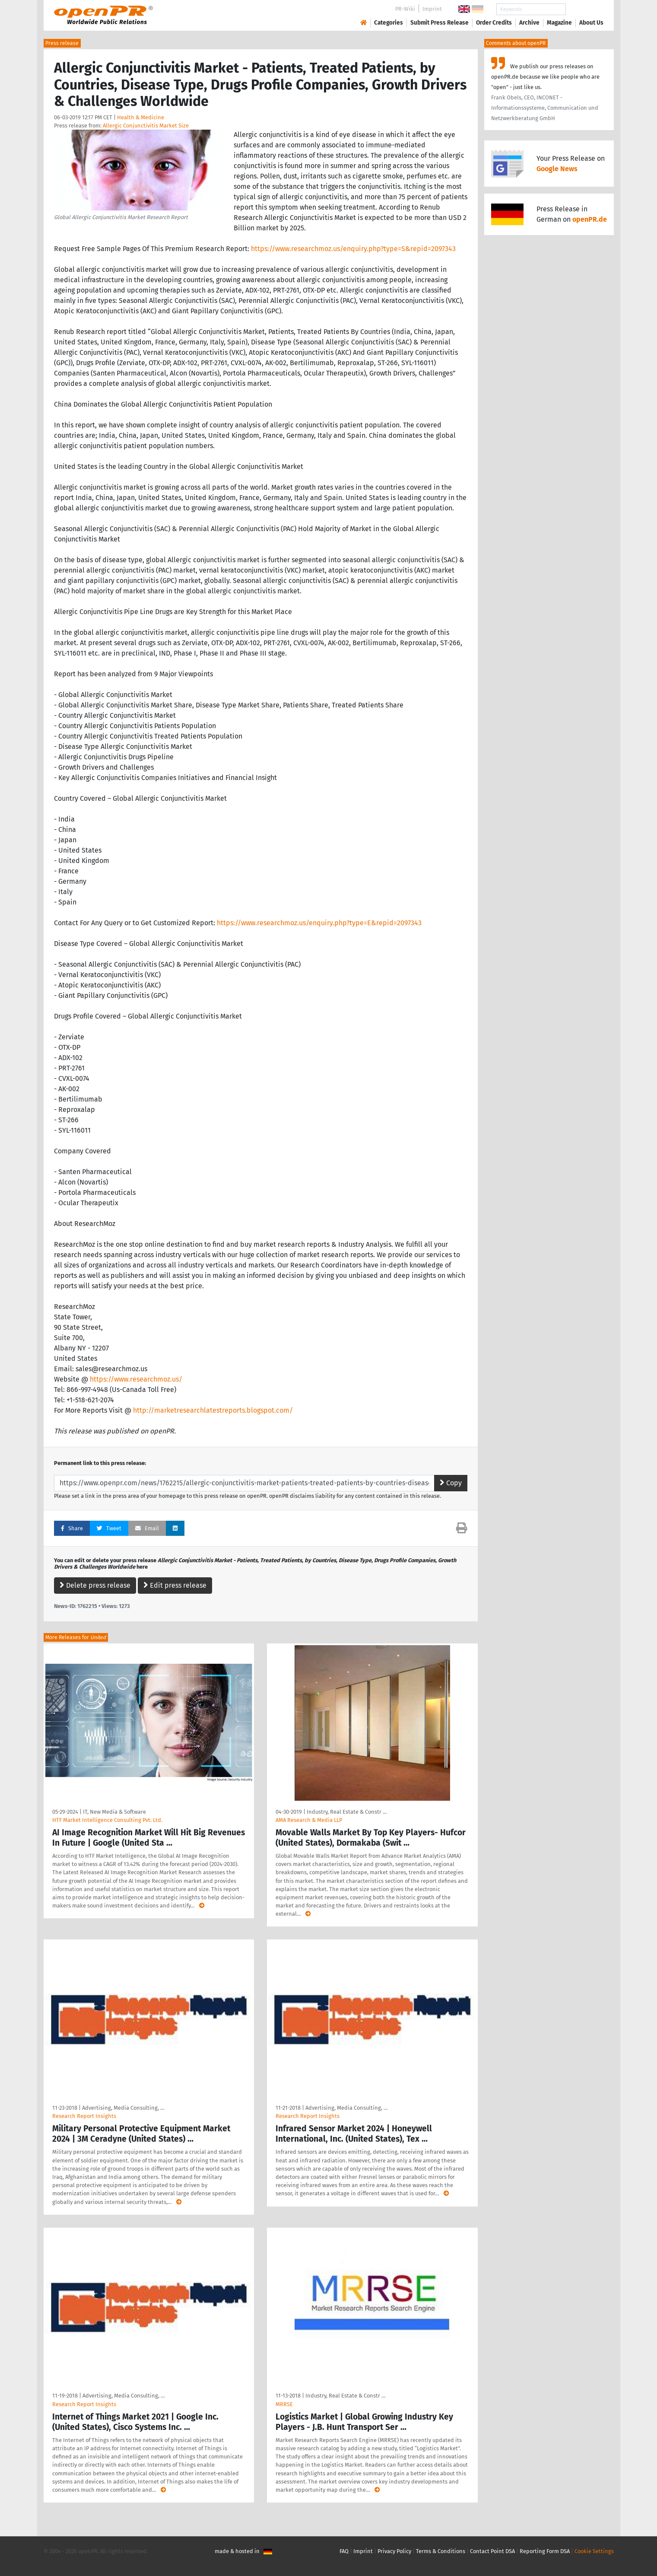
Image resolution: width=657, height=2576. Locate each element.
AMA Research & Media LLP (309, 1820)
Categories (388, 22)
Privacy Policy (394, 2551)
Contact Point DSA (492, 2551)
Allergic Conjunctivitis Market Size (146, 125)
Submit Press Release (439, 22)
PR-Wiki (405, 9)
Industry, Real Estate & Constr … (347, 1812)
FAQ (344, 2551)
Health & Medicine (140, 117)
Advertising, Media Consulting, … (123, 2108)
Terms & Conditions (440, 2551)
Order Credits (494, 22)
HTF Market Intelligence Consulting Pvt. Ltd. (107, 1820)
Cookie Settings (594, 2551)
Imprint (432, 9)
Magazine (559, 22)
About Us (591, 22)
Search (584, 9)
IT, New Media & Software (114, 1812)
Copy (451, 1483)
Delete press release (95, 1585)
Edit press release (174, 1585)
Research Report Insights (84, 2116)
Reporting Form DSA (545, 2551)
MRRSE (284, 2404)
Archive (529, 22)
